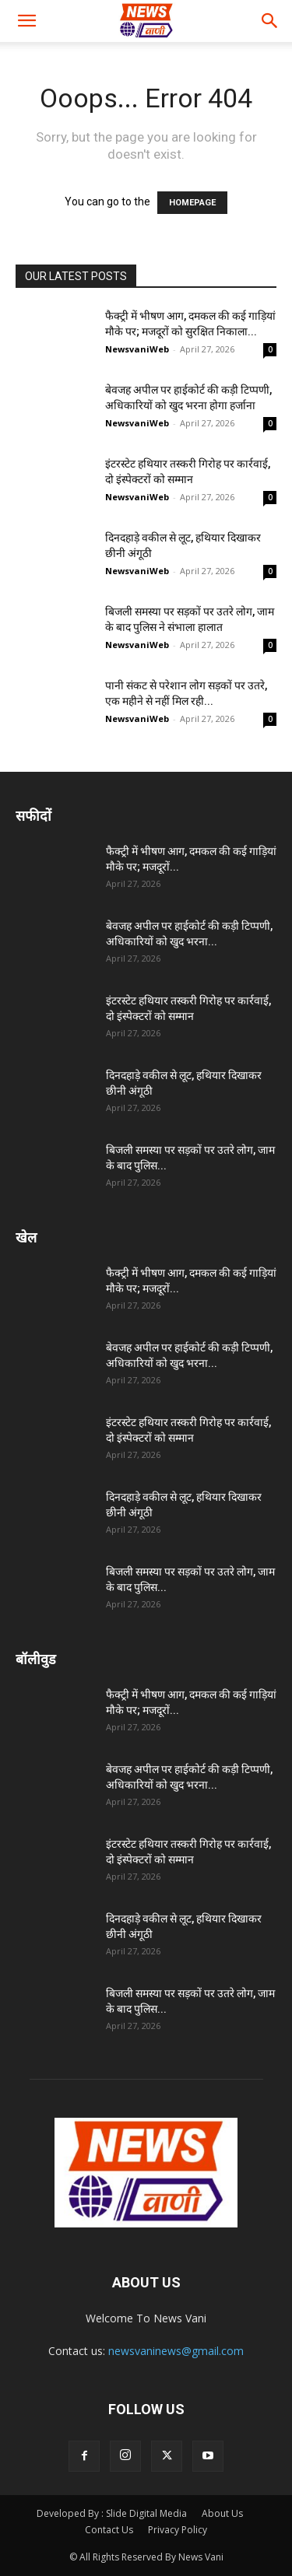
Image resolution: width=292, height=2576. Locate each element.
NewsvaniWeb (137, 349)
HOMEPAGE (192, 203)
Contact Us (109, 2529)
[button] (26, 21)
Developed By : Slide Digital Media (112, 2513)
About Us (222, 2513)
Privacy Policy (177, 2529)
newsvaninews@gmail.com (176, 2350)
